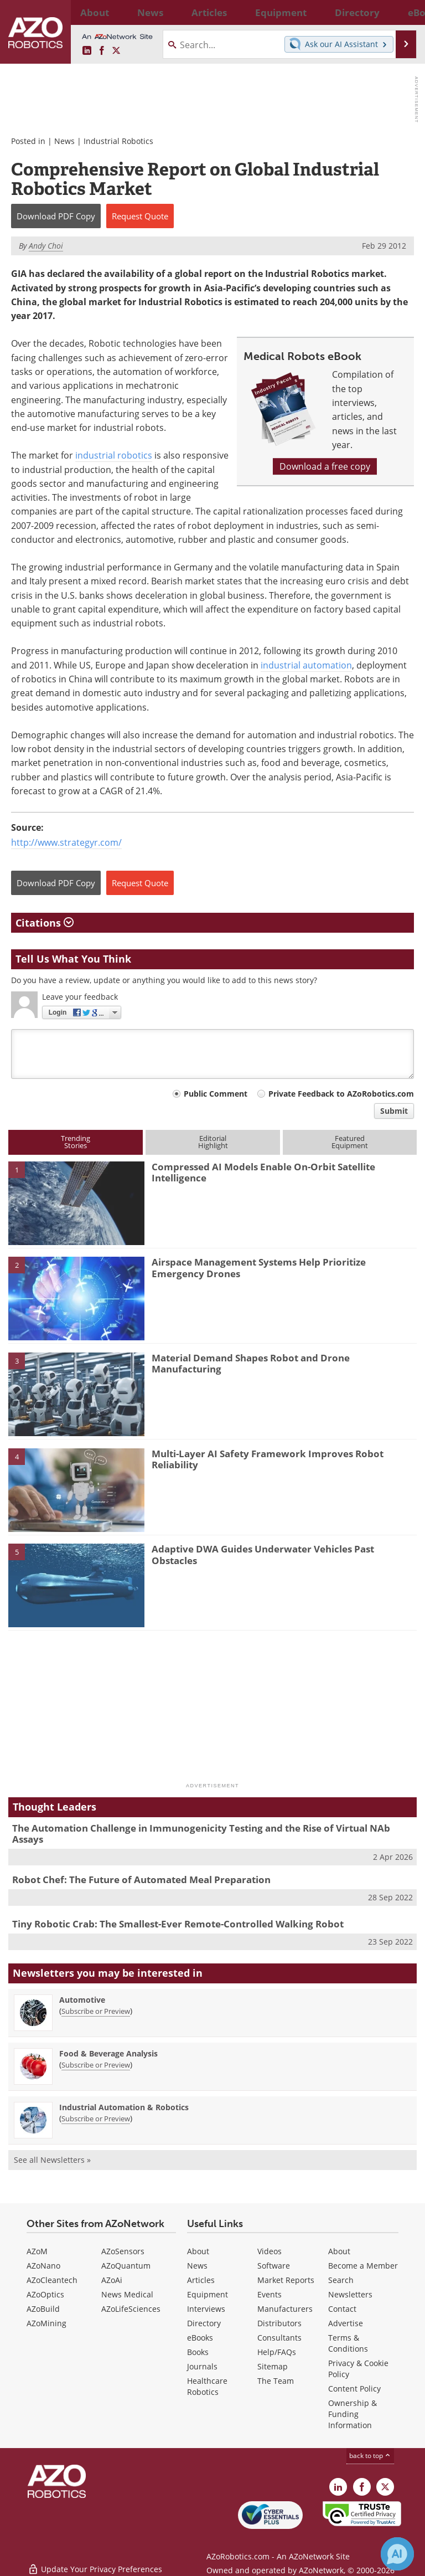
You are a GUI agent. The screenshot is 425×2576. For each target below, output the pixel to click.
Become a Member (363, 2265)
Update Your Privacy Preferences (95, 2562)
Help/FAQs (276, 2352)
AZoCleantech (52, 2280)
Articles (201, 2280)
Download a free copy (324, 466)
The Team (275, 2381)
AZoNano (43, 2265)
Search (341, 2280)
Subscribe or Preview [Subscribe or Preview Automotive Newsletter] (95, 2011)
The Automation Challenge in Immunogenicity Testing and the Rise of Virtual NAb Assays (201, 1833)
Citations (44, 922)
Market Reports (285, 2280)
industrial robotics (113, 455)
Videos (269, 2251)
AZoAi (111, 2280)
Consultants (279, 2337)
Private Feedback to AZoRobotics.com (341, 1093)
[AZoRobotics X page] (116, 51)
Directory (204, 2323)
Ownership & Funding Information (352, 2414)
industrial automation (306, 665)
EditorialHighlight (213, 1141)
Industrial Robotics (118, 141)
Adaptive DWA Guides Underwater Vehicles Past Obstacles (263, 1554)
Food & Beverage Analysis (108, 2053)
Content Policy (354, 2388)
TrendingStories (75, 1141)
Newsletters (350, 2294)
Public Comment (215, 1093)
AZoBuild (43, 2309)
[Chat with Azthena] (397, 2553)
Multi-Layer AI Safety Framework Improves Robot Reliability (267, 1459)
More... (404, 12)
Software (273, 2265)
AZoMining (46, 2323)
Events (269, 2294)
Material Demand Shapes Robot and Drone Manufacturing (251, 1363)
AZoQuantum (126, 2265)
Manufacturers (285, 2309)
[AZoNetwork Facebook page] (101, 51)
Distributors (279, 2323)
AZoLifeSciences (130, 2309)
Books (198, 2352)
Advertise (345, 2323)
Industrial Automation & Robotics (124, 2107)
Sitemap (272, 2366)
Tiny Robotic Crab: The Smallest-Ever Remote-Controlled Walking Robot (178, 1923)
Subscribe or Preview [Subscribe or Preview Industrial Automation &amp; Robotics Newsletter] (95, 2118)
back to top (370, 2455)
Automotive (82, 1999)
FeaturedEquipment (349, 1141)
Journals (202, 2366)
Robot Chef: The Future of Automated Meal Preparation (141, 1879)
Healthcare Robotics (207, 2386)
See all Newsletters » (52, 2160)
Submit (394, 1111)
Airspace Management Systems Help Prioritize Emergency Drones (259, 1267)
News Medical (127, 2294)
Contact (342, 2309)
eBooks (200, 2337)
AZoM (37, 2251)
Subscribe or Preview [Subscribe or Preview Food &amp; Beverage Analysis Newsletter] (95, 2065)
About (198, 2251)
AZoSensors (122, 2251)
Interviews (206, 2309)
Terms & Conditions (348, 2343)
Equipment (207, 2294)
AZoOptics (45, 2294)
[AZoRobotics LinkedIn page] (86, 51)
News (64, 141)
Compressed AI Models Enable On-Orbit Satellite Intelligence (263, 1172)
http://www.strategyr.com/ (66, 842)
